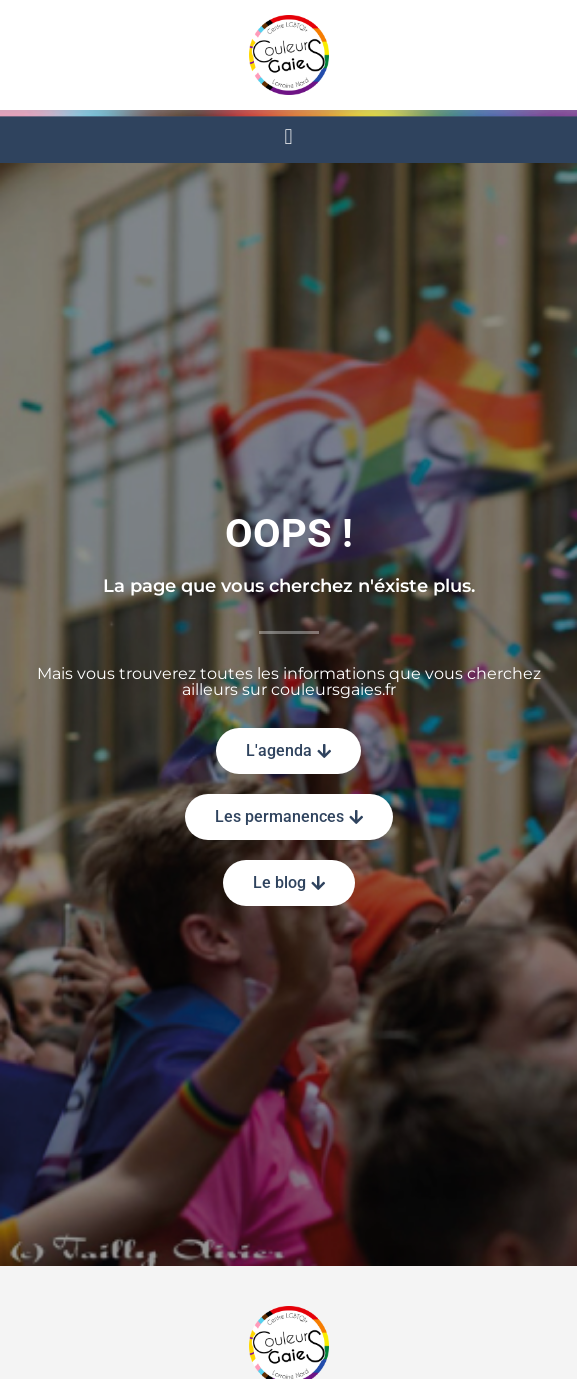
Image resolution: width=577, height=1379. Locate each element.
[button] (288, 136)
